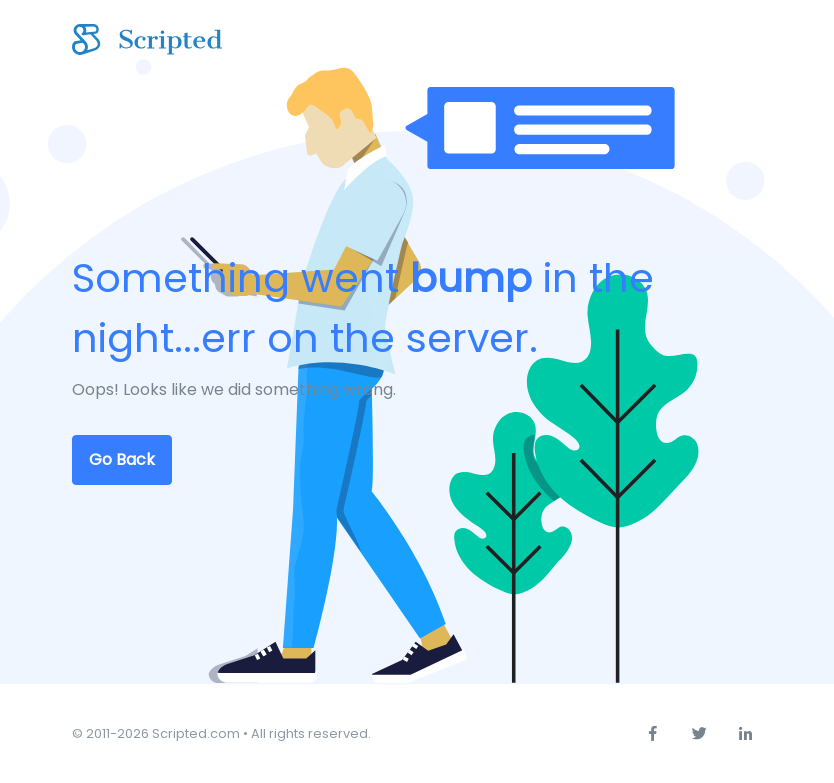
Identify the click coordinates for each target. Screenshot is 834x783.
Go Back (122, 459)
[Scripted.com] (147, 40)
